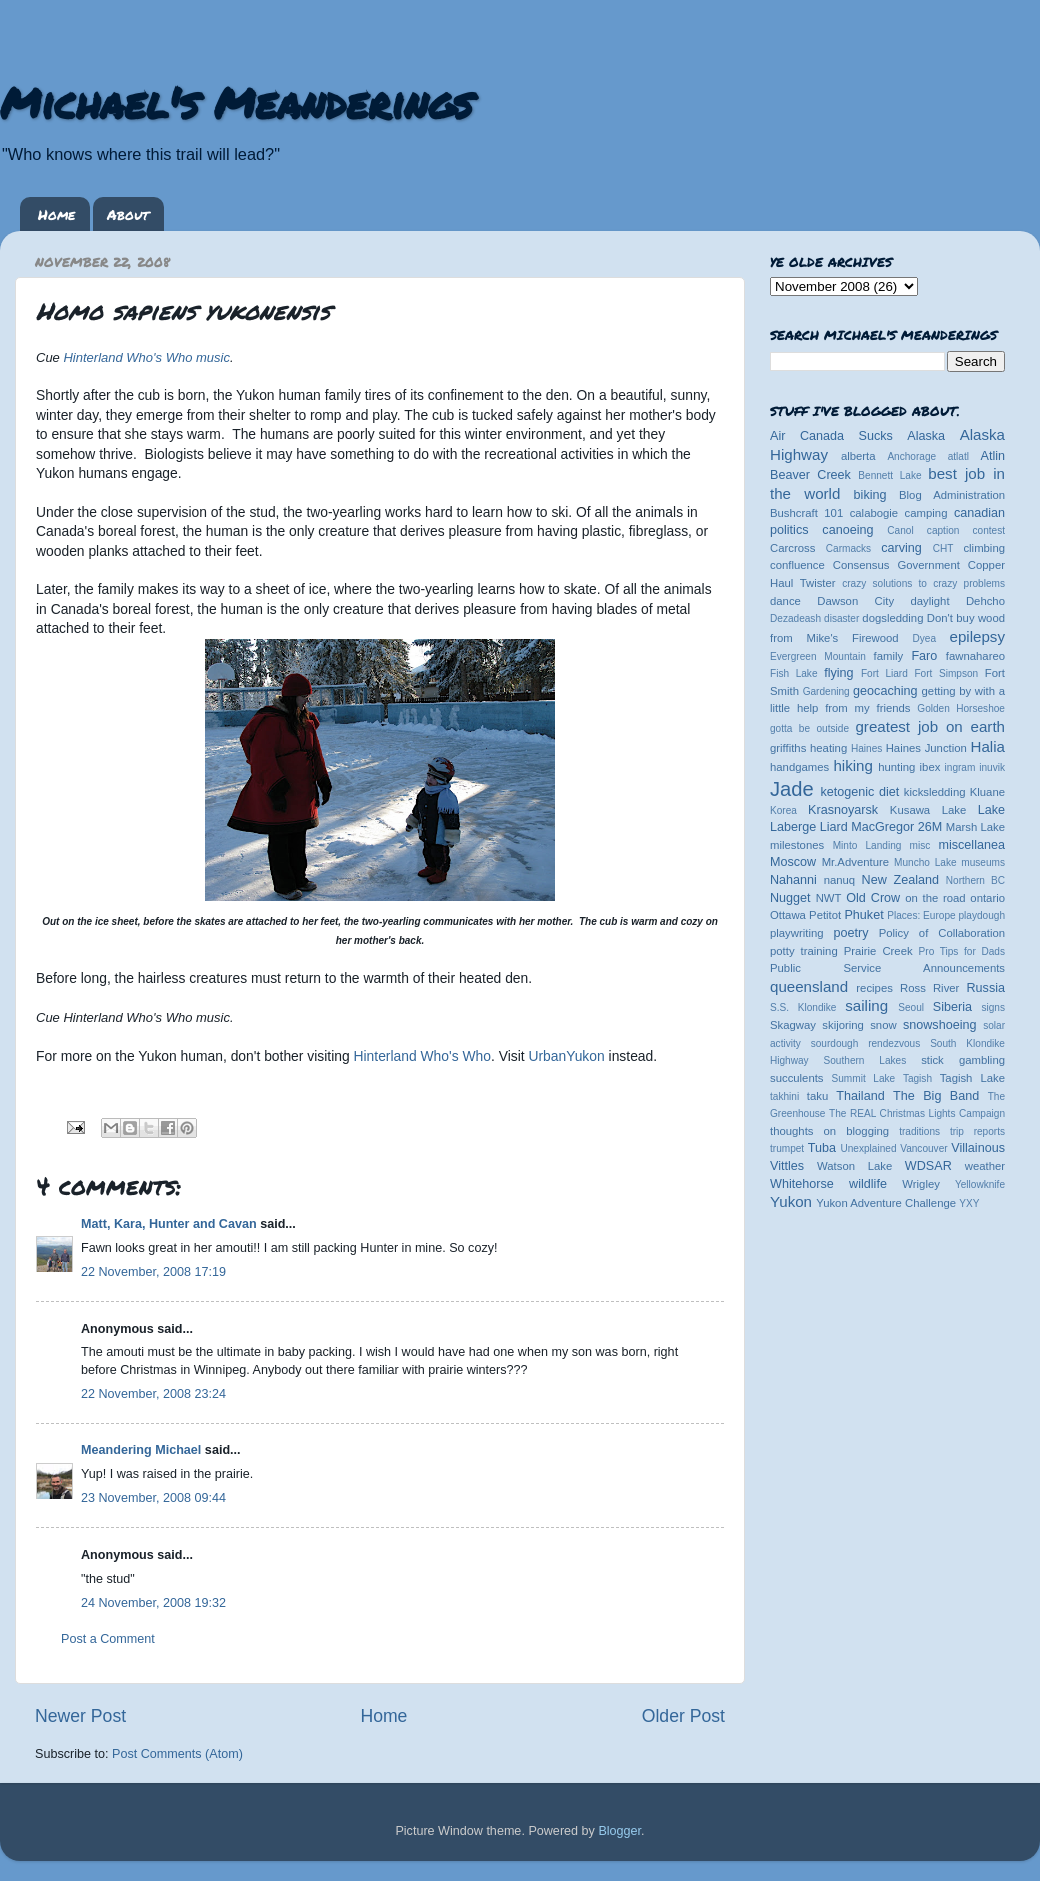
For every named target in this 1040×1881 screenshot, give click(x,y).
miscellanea (971, 845)
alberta (858, 456)
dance (785, 601)
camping (926, 513)
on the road (935, 898)
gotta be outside (809, 728)
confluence (797, 565)
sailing (866, 1005)
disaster (841, 618)
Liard (834, 827)
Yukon (791, 1201)
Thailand (860, 1096)
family (889, 656)
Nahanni (793, 880)
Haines (866, 748)
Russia (986, 988)
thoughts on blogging (829, 1131)
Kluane (987, 792)
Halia (988, 746)
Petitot (825, 915)
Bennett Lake (889, 475)
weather (985, 1166)
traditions (919, 1131)
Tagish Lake (972, 1078)
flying (838, 673)
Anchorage (911, 456)
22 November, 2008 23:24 (153, 1394)
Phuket (863, 915)
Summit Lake (864, 1078)
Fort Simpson (946, 673)
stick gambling (963, 1060)
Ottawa (788, 915)
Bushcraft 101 (806, 513)
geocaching (885, 691)
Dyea (925, 638)
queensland (809, 986)
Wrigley (921, 1184)
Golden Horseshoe (961, 708)
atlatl (958, 456)
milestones (797, 845)
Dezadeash (795, 618)
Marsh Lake (975, 827)
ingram (960, 767)
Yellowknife (980, 1184)
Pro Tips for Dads (962, 951)
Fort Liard (884, 673)
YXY (969, 1203)
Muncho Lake (925, 862)
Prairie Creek (878, 951)
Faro (924, 656)
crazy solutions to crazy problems (923, 583)
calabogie (874, 513)
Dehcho (985, 601)
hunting (896, 767)
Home (56, 214)
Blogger (619, 1831)
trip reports (977, 1131)
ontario (987, 898)
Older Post (683, 1716)
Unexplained (868, 1148)
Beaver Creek (810, 475)
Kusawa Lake (928, 810)
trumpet (787, 1148)
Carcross (792, 548)
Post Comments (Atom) (177, 1754)
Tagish (917, 1078)
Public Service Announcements (887, 968)
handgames (799, 767)
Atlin (993, 456)
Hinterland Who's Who (422, 1056)
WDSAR (928, 1166)
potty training (804, 951)
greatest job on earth (930, 726)
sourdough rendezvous (866, 1043)
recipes (874, 988)
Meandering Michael (141, 1450)
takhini (784, 1096)
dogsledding (892, 618)
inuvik (992, 767)
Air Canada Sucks (831, 436)
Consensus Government (896, 565)
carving (901, 548)
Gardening (826, 691)
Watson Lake (854, 1166)
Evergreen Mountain (818, 656)
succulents (797, 1078)
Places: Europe (921, 915)
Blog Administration (952, 495)
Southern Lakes (865, 1060)
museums (983, 862)
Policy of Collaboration (942, 933)
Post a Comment (108, 1639)
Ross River (929, 988)
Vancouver (923, 1148)
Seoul (911, 1007)
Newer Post (80, 1716)
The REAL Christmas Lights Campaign (917, 1113)
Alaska (926, 436)
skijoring (843, 1025)
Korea (783, 810)
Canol (900, 530)
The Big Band (936, 1096)
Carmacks (848, 548)
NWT (829, 898)
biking (870, 495)
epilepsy (977, 636)
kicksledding (935, 792)
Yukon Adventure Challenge (886, 1203)
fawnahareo (975, 656)
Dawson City (855, 601)
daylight (929, 601)
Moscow (793, 862)
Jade (792, 789)
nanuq (840, 880)
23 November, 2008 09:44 (153, 1498)
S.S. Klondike (803, 1007)
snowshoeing (940, 1025)
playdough (981, 915)
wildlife (868, 1184)
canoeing (847, 530)
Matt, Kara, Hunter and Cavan (169, 1224)
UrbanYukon (566, 1056)
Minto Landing (867, 845)
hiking (852, 765)
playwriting (797, 933)
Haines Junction (926, 748)
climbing (984, 548)
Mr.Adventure (855, 862)
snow (883, 1025)
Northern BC (975, 880)
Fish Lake (794, 673)
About (128, 214)
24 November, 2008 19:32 (153, 1603)
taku (817, 1096)
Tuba (822, 1148)
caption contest (966, 530)
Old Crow (873, 898)
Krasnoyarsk (843, 810)
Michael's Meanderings (236, 102)
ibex (930, 767)
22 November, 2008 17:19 (153, 1272)
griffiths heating (808, 748)
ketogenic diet (859, 792)
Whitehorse (802, 1184)
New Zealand (900, 880)
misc (920, 845)
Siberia (952, 1007)
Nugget (790, 898)
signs (993, 1007)
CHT (943, 548)
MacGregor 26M (896, 827)
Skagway (793, 1025)
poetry (850, 933)
